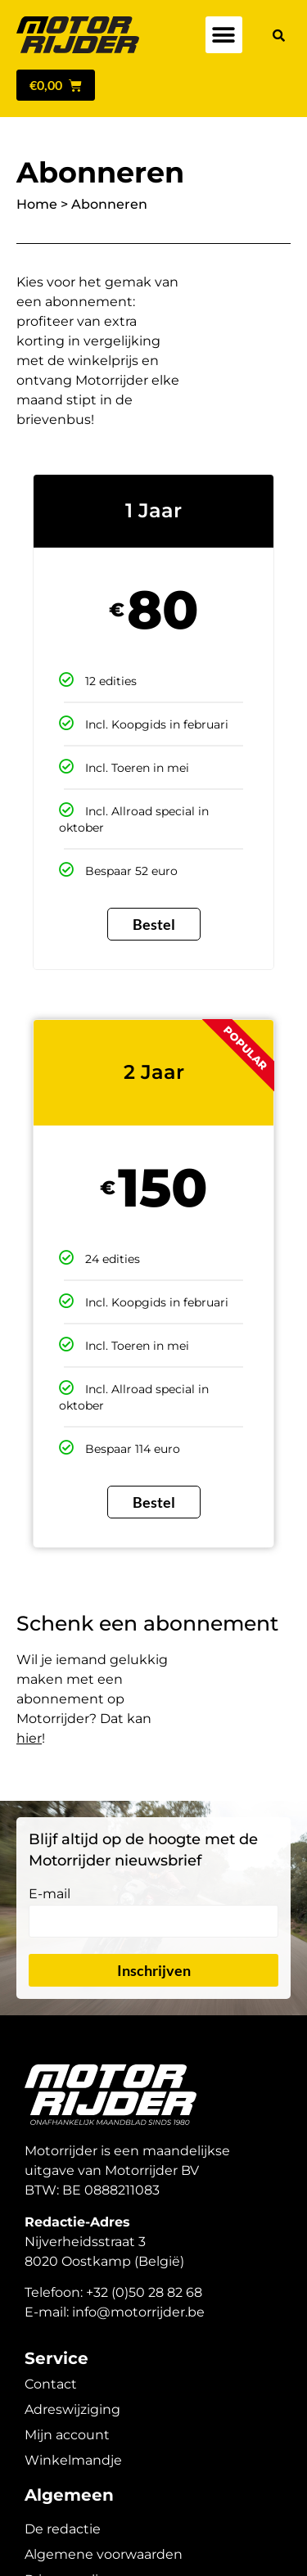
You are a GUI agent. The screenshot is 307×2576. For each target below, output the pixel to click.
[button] (223, 34)
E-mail (49, 1895)
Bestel (154, 924)
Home (36, 204)
